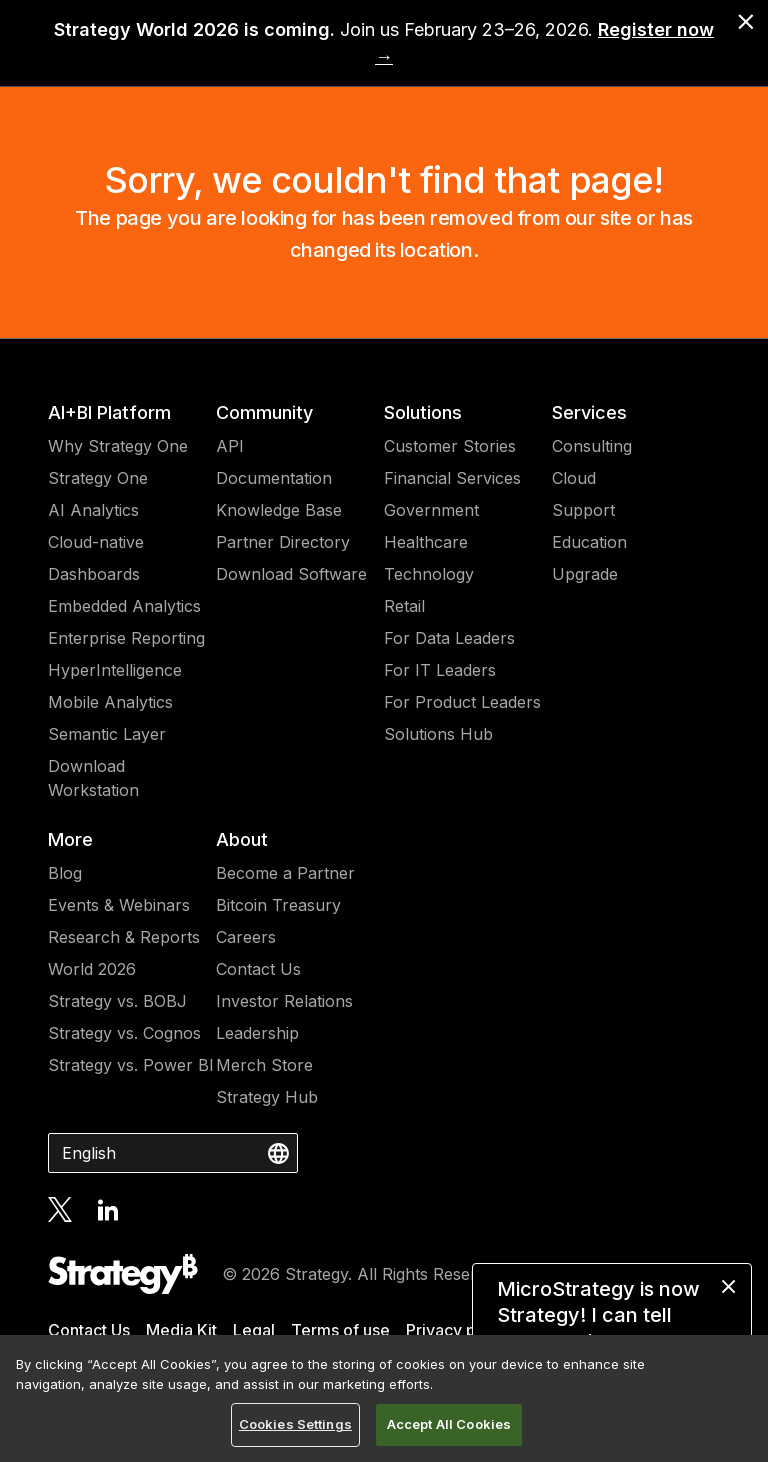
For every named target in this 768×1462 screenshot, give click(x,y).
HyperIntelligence (115, 670)
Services (589, 412)
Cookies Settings (295, 1424)
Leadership (257, 1033)
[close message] (728, 1286)
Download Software (291, 574)
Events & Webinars (119, 905)
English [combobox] (89, 1153)
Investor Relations (284, 1001)
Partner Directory (283, 542)
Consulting (592, 446)
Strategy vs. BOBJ (117, 1001)
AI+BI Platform (109, 412)
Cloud (574, 478)
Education (589, 542)
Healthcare (426, 542)
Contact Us (258, 969)
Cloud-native (96, 542)
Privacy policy (459, 1330)
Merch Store (264, 1065)
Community (264, 412)
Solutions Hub (438, 734)
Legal (254, 1330)
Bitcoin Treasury (278, 905)
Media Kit (181, 1330)
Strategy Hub (267, 1097)
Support (583, 510)
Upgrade (585, 574)
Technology (429, 574)
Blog (65, 873)
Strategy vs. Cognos (124, 1033)
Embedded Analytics (124, 606)
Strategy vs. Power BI (131, 1065)
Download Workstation (93, 778)
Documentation (274, 478)
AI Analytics (93, 510)
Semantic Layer (107, 734)
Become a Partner (285, 873)
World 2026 (92, 969)
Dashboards (94, 574)
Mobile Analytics (110, 702)
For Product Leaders (462, 702)
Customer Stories (450, 446)
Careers (246, 937)
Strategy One (98, 478)
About (242, 839)
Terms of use (340, 1330)
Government (431, 510)
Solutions (423, 412)
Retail (404, 606)
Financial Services (452, 478)
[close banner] (746, 22)
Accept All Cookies (449, 1424)
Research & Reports (124, 937)
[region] (384, 1398)
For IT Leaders (440, 670)
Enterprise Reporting (126, 638)
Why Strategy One (118, 446)
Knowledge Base (279, 510)
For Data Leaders (449, 638)
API (230, 446)
